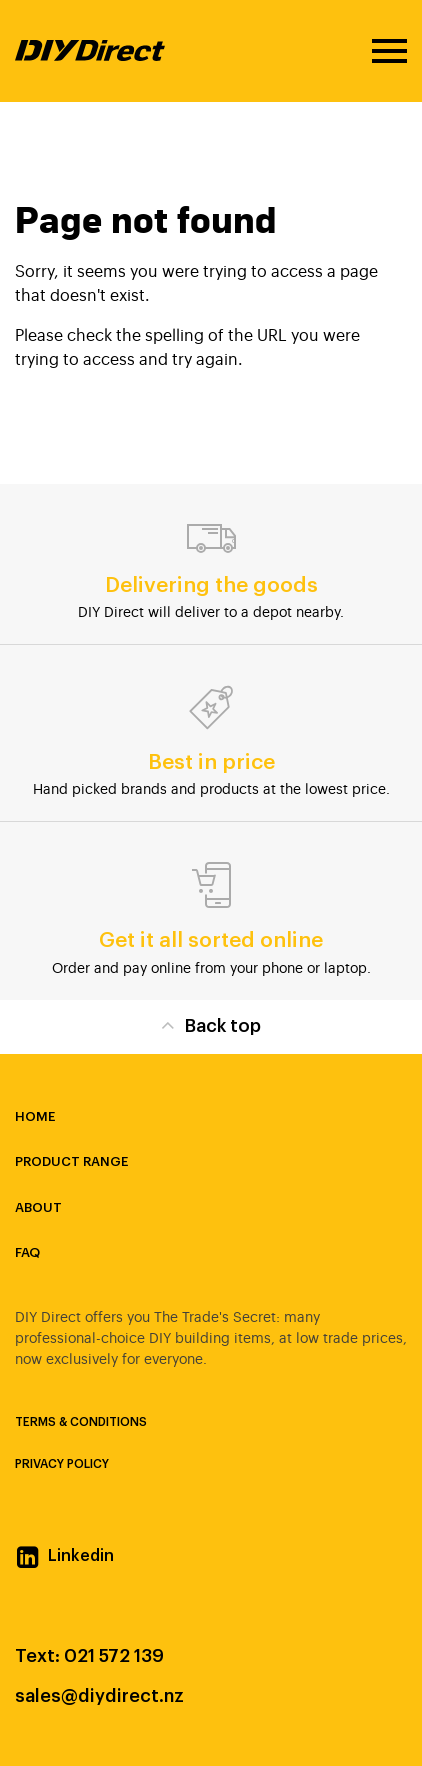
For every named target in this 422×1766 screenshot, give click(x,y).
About (38, 1207)
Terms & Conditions (81, 1422)
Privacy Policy (62, 1464)
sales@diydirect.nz (99, 1696)
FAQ (27, 1252)
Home (35, 1116)
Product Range (71, 1161)
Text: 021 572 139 (89, 1656)
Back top (210, 1024)
